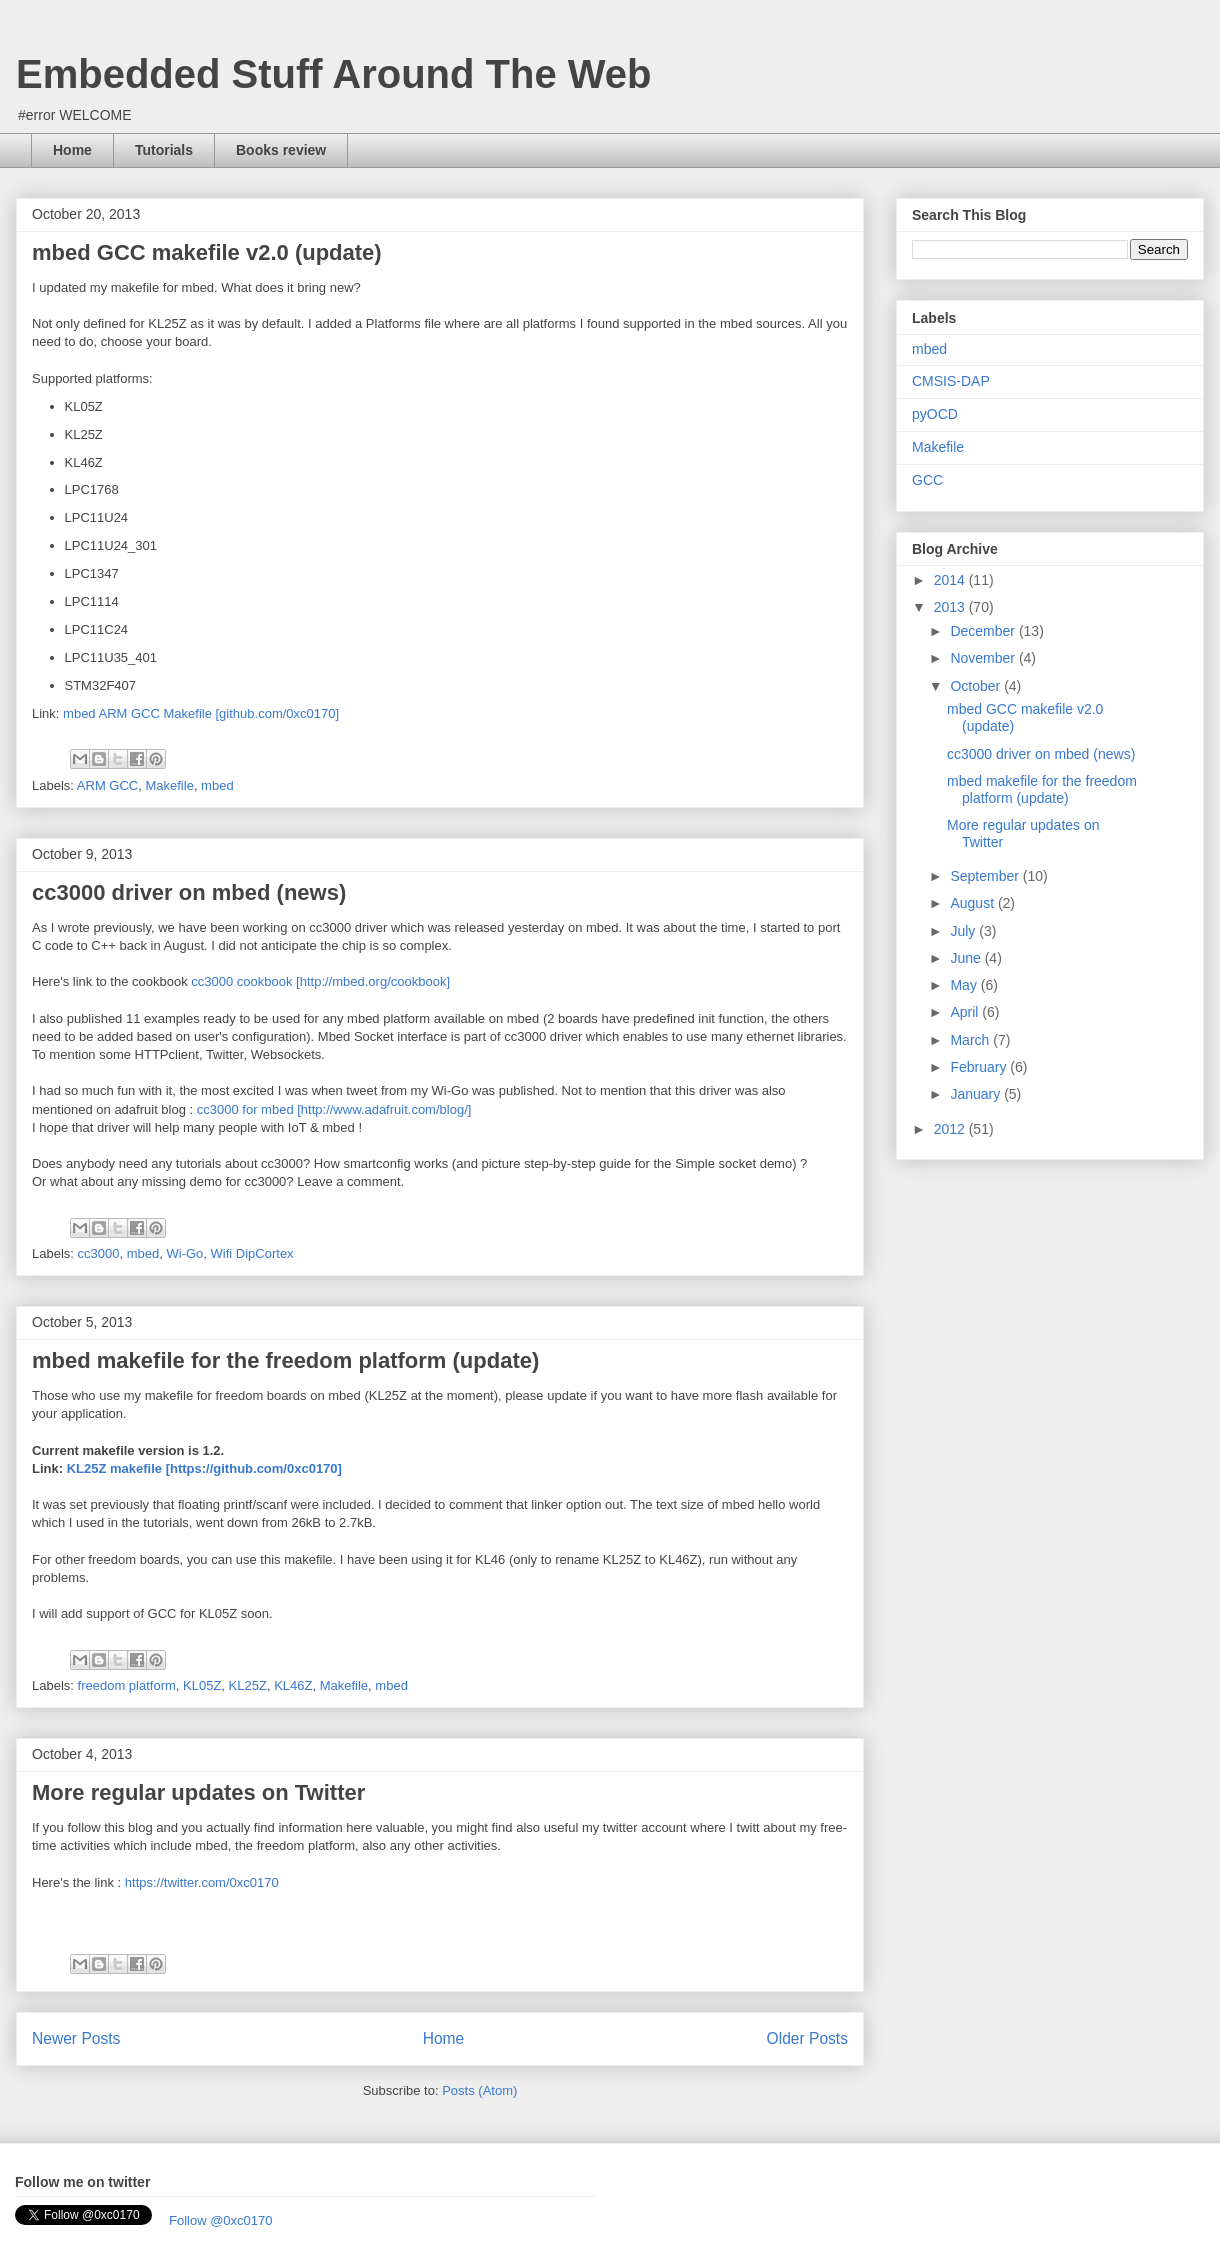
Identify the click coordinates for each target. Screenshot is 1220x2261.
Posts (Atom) (479, 2090)
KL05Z (202, 1685)
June (967, 958)
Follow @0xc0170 (221, 2220)
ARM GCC (107, 785)
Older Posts (807, 2038)
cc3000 (99, 1253)
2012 (951, 1129)
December (984, 631)
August (973, 903)
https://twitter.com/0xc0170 (202, 1882)
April (966, 1012)
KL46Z (293, 1685)
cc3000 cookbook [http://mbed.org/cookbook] (320, 981)
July (964, 931)
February (980, 1067)
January (977, 1094)
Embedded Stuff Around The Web (334, 74)
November (984, 658)
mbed (217, 785)
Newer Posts (76, 2038)
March (971, 1040)
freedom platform (127, 1685)
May (965, 985)
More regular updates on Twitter (198, 1792)
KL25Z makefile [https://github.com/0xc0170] (204, 1468)
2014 (951, 580)
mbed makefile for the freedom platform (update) (285, 1360)
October (977, 686)
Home (72, 150)
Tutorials (164, 150)
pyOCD (935, 414)
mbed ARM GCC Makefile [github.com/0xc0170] (201, 713)
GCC (927, 480)
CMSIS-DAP (951, 381)
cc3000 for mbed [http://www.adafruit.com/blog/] (334, 1109)
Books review (281, 150)
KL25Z (248, 1685)
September (986, 876)
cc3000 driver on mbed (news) (189, 892)
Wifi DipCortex (252, 1253)
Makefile (169, 785)
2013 (951, 607)
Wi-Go (184, 1253)
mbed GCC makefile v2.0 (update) (207, 252)
